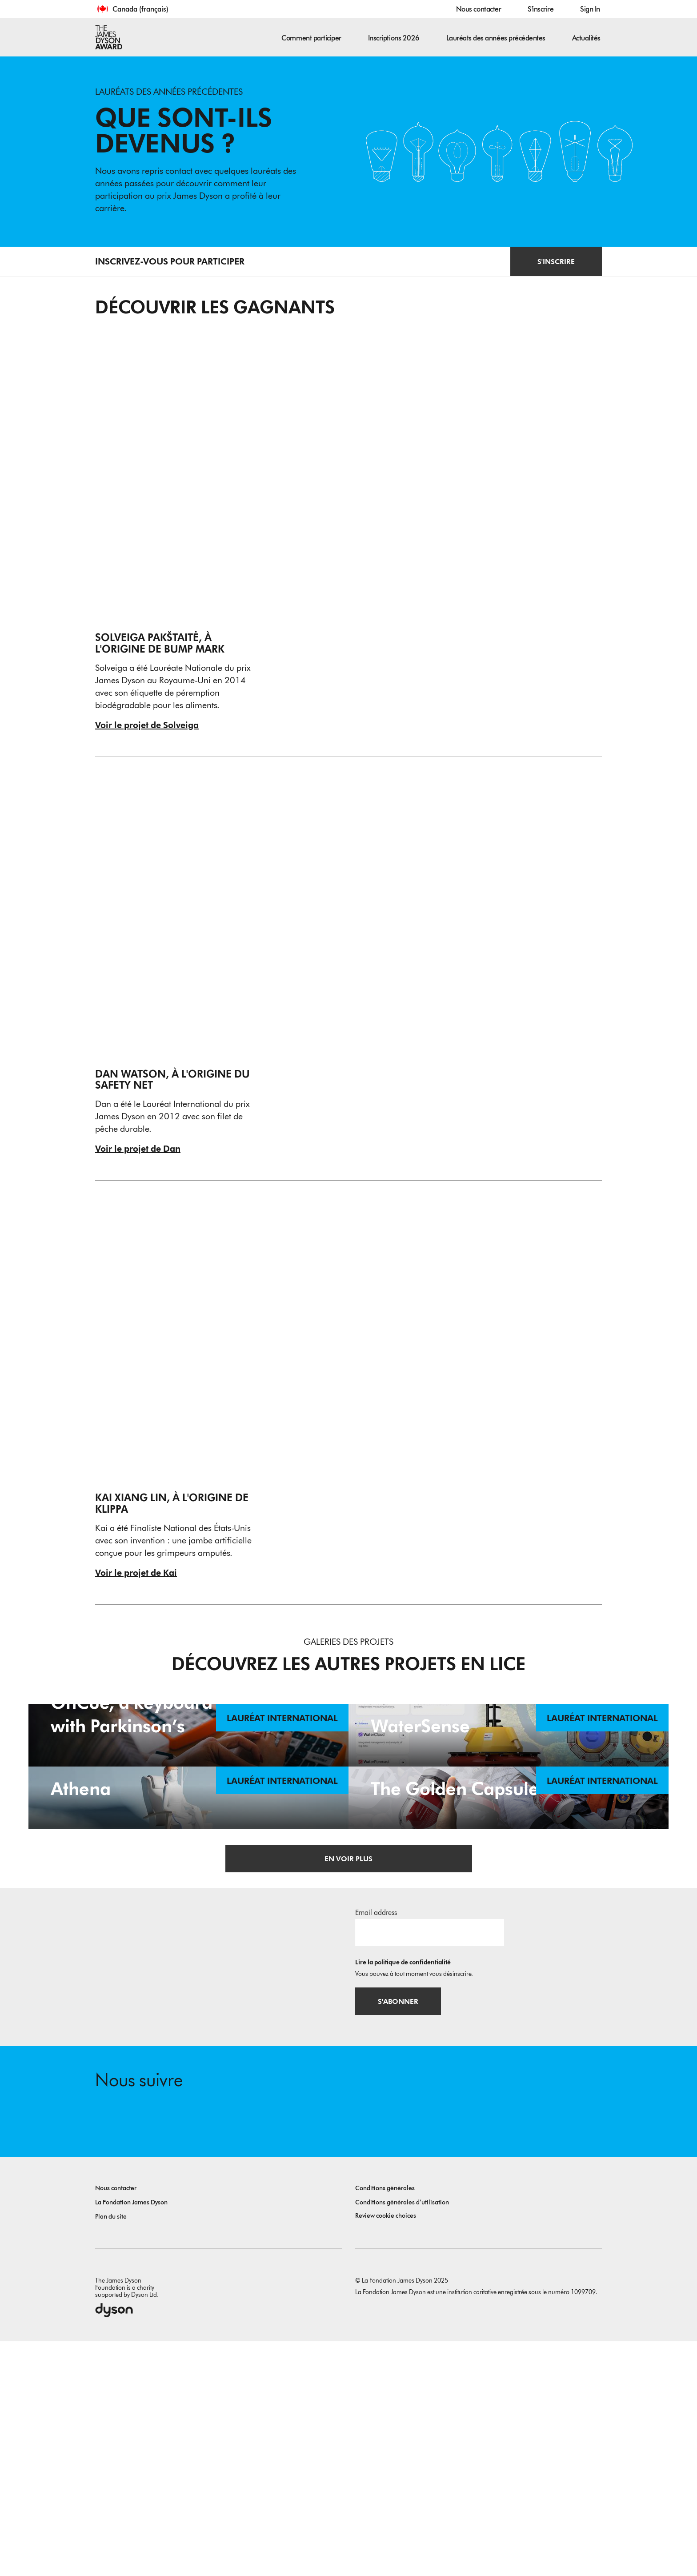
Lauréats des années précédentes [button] (495, 38)
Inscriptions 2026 (394, 38)
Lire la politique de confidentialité (403, 2195)
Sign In (590, 9)
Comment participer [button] (311, 38)
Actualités (586, 38)
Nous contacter (478, 9)
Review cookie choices (385, 2450)
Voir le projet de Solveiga (147, 724)
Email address (376, 2146)
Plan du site (111, 2451)
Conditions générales (385, 2423)
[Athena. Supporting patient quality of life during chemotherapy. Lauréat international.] (188, 1972)
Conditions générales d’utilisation (402, 2437)
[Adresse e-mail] (429, 2165)
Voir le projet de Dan (137, 1148)
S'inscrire (540, 9)
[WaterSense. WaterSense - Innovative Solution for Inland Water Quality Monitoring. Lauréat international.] (508, 1792)
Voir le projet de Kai (136, 1572)
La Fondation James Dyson (131, 2437)
